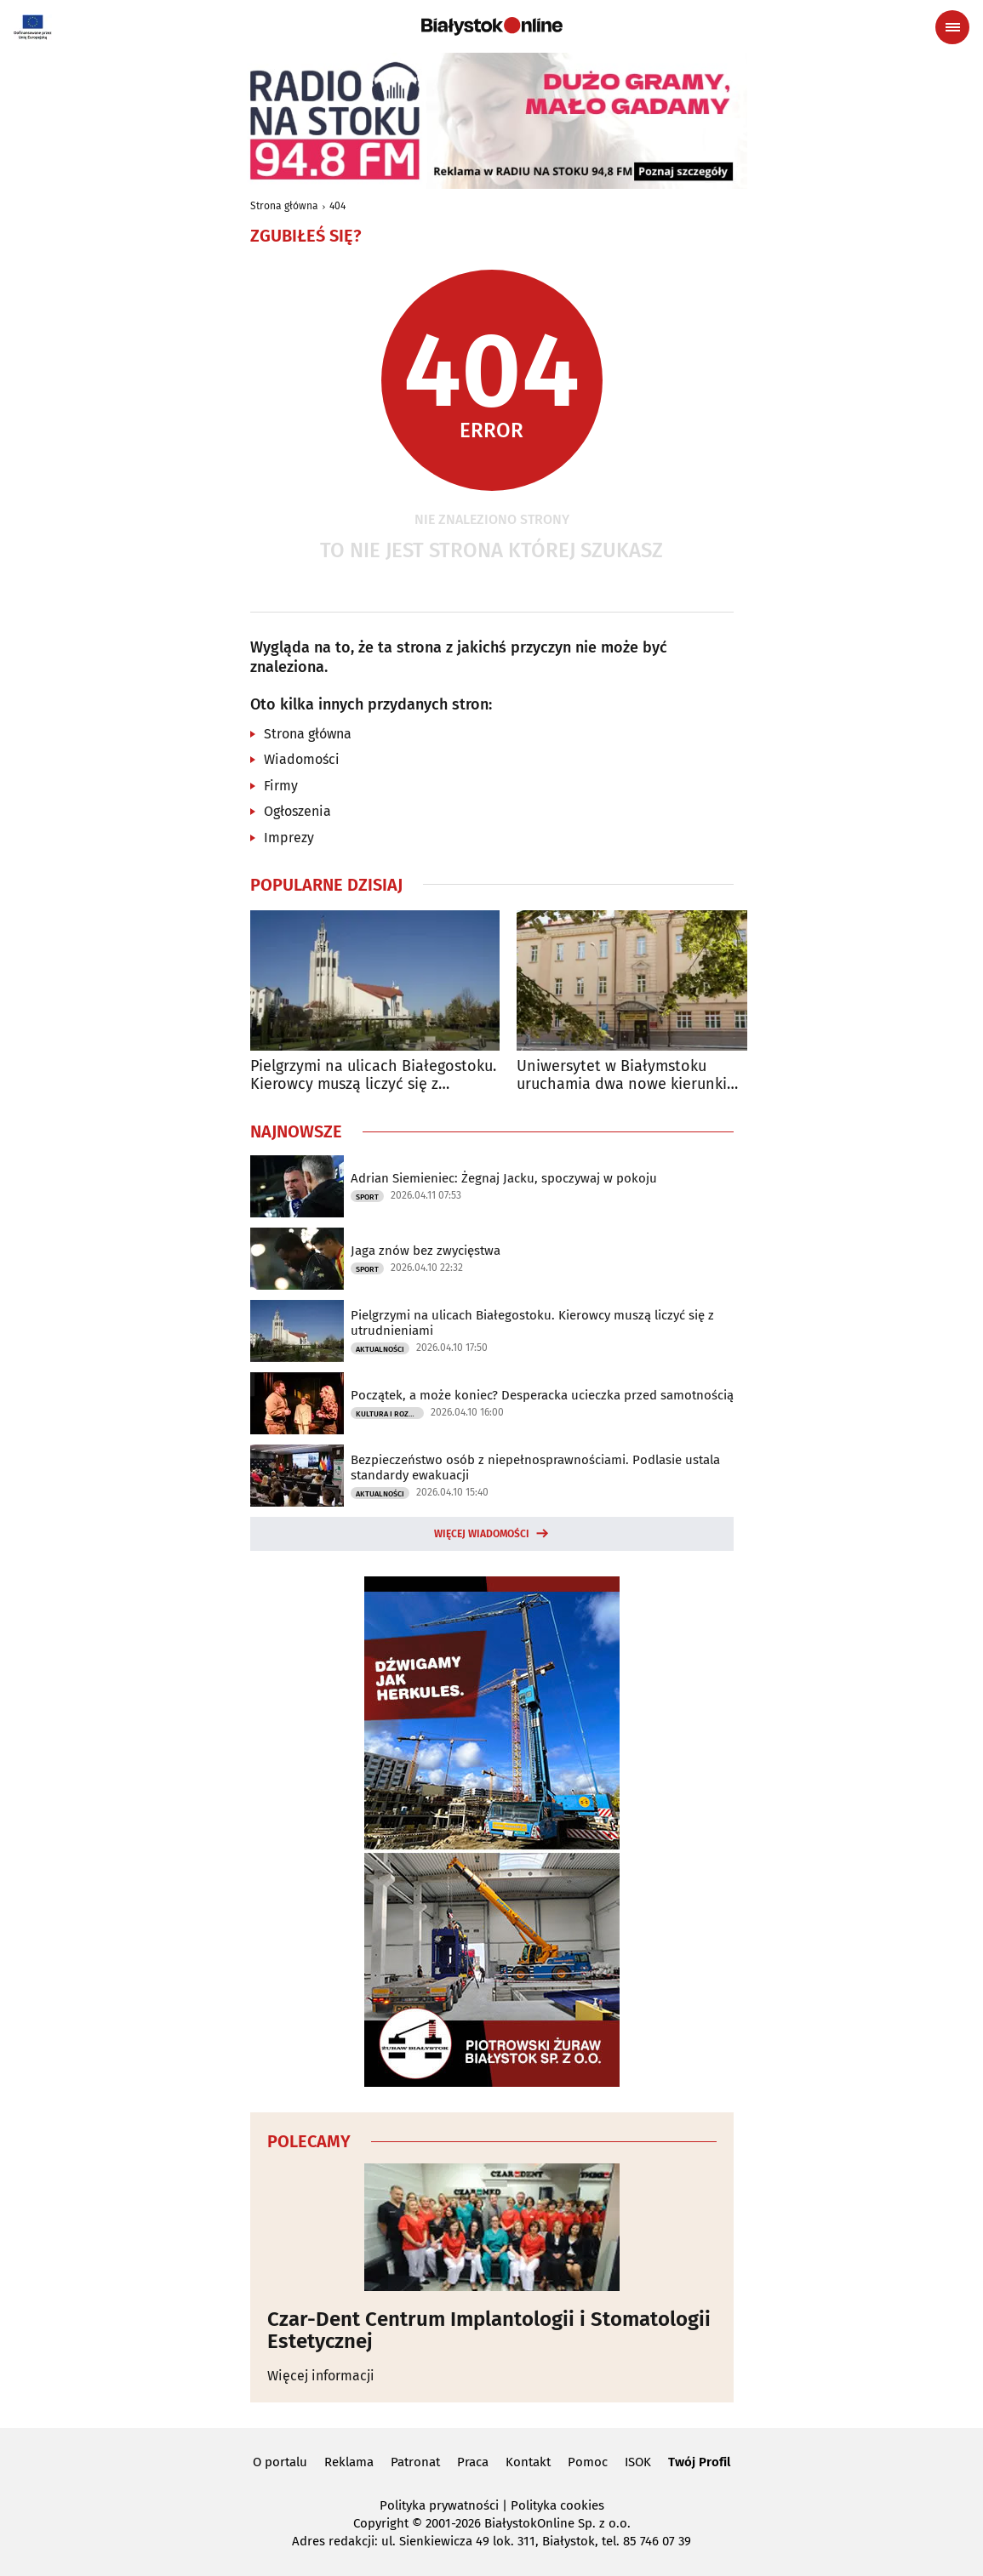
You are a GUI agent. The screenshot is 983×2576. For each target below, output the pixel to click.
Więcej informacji (320, 2376)
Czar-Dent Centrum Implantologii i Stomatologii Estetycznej (489, 2330)
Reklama (349, 2462)
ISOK (638, 2462)
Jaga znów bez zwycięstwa (425, 1250)
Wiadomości (302, 759)
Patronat (415, 2462)
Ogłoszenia (297, 811)
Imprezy (289, 837)
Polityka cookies (557, 2505)
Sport (367, 1197)
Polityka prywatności (439, 2505)
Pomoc (588, 2462)
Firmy (281, 786)
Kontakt (528, 2462)
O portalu (280, 2462)
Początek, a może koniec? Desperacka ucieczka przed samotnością (542, 1395)
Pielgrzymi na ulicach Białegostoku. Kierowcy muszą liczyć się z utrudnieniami (373, 1075)
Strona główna (284, 206)
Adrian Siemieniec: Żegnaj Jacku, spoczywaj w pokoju (504, 1178)
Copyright (381, 2523)
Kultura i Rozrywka (390, 1414)
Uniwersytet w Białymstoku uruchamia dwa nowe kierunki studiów (622, 1075)
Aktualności (380, 1349)
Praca (473, 2462)
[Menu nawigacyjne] (952, 27)
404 (337, 206)
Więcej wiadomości (481, 1534)
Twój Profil (699, 2462)
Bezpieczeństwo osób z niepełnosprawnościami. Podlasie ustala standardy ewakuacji (535, 1467)
